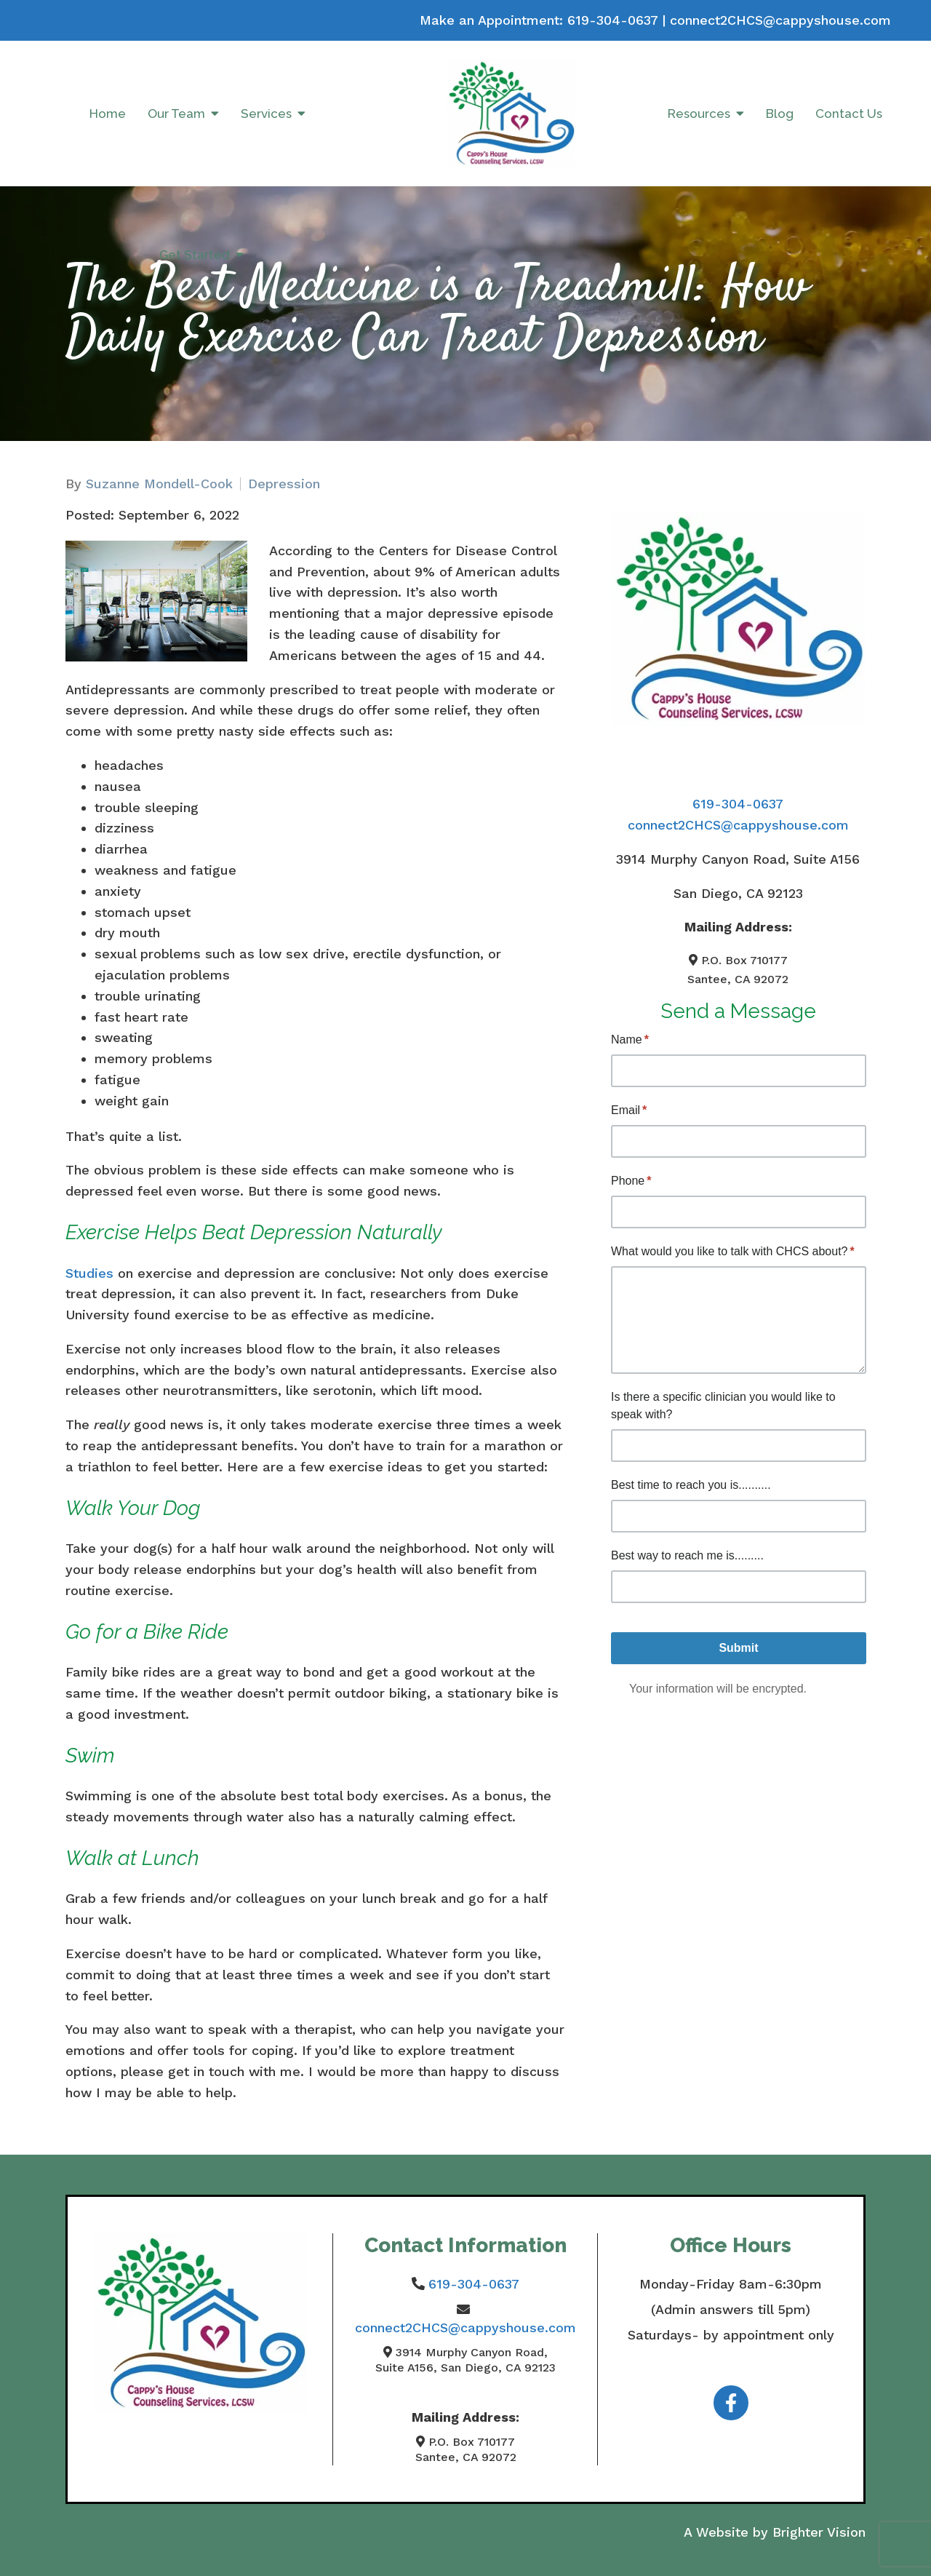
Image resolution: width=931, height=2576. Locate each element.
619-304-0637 (612, 20)
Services (266, 113)
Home (107, 113)
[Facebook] (731, 2402)
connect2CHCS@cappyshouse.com (780, 20)
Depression (284, 483)
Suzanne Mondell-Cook (159, 483)
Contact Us (848, 113)
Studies (89, 1273)
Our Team (176, 113)
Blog (780, 113)
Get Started (194, 254)
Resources (699, 113)
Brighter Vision (819, 2532)
